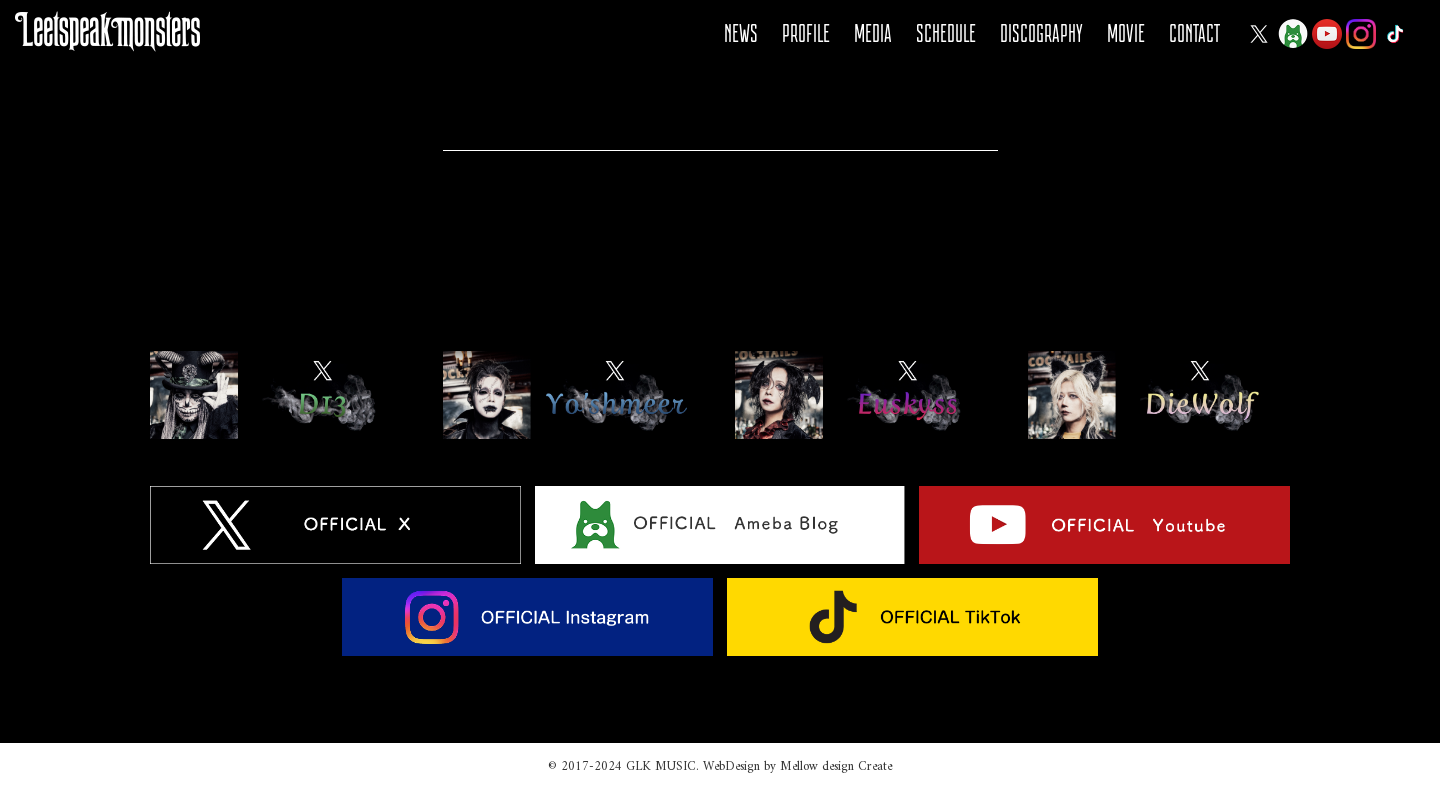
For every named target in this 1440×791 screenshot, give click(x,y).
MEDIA (873, 33)
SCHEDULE (946, 33)
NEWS (741, 33)
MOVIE (1126, 33)
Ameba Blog (1293, 34)
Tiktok (1395, 34)
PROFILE (806, 33)
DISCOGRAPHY (1041, 33)
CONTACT (1194, 33)
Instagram (1361, 34)
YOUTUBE (1327, 34)
